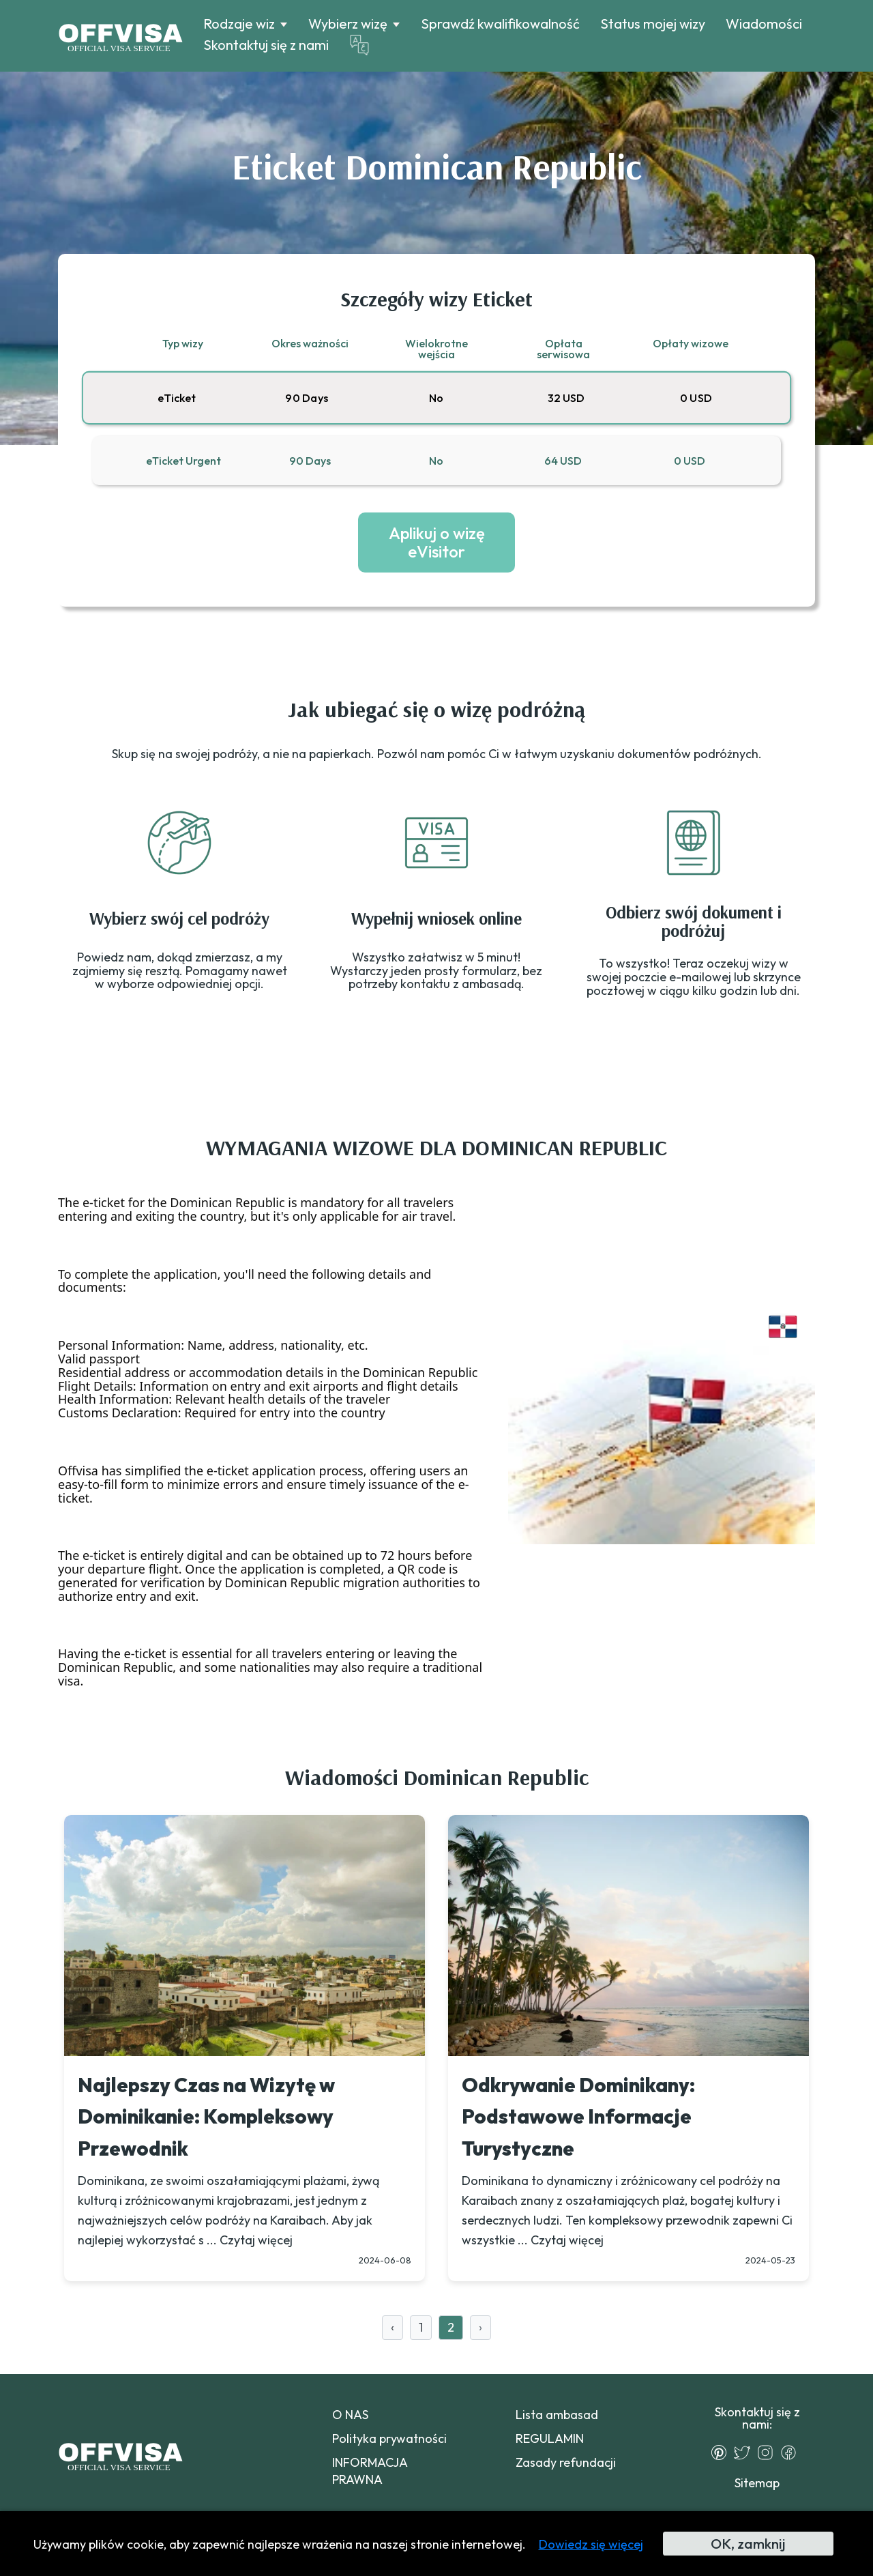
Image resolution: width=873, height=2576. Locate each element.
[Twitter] (745, 2452)
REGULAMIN (550, 2438)
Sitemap (757, 2483)
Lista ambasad (557, 2414)
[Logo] (120, 36)
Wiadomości (764, 23)
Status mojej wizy (652, 23)
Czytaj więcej (256, 2240)
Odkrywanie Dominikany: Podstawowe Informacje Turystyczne (578, 2116)
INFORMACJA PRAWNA (369, 2471)
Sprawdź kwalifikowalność (500, 23)
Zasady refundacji (566, 2462)
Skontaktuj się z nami (266, 44)
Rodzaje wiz (239, 23)
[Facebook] (791, 2452)
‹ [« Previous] (392, 2327)
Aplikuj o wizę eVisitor (437, 542)
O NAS (350, 2414)
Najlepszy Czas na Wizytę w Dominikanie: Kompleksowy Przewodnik (206, 2116)
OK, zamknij (748, 2543)
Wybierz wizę (347, 23)
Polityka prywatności (389, 2438)
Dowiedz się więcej (591, 2544)
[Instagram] (768, 2452)
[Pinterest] (722, 2452)
